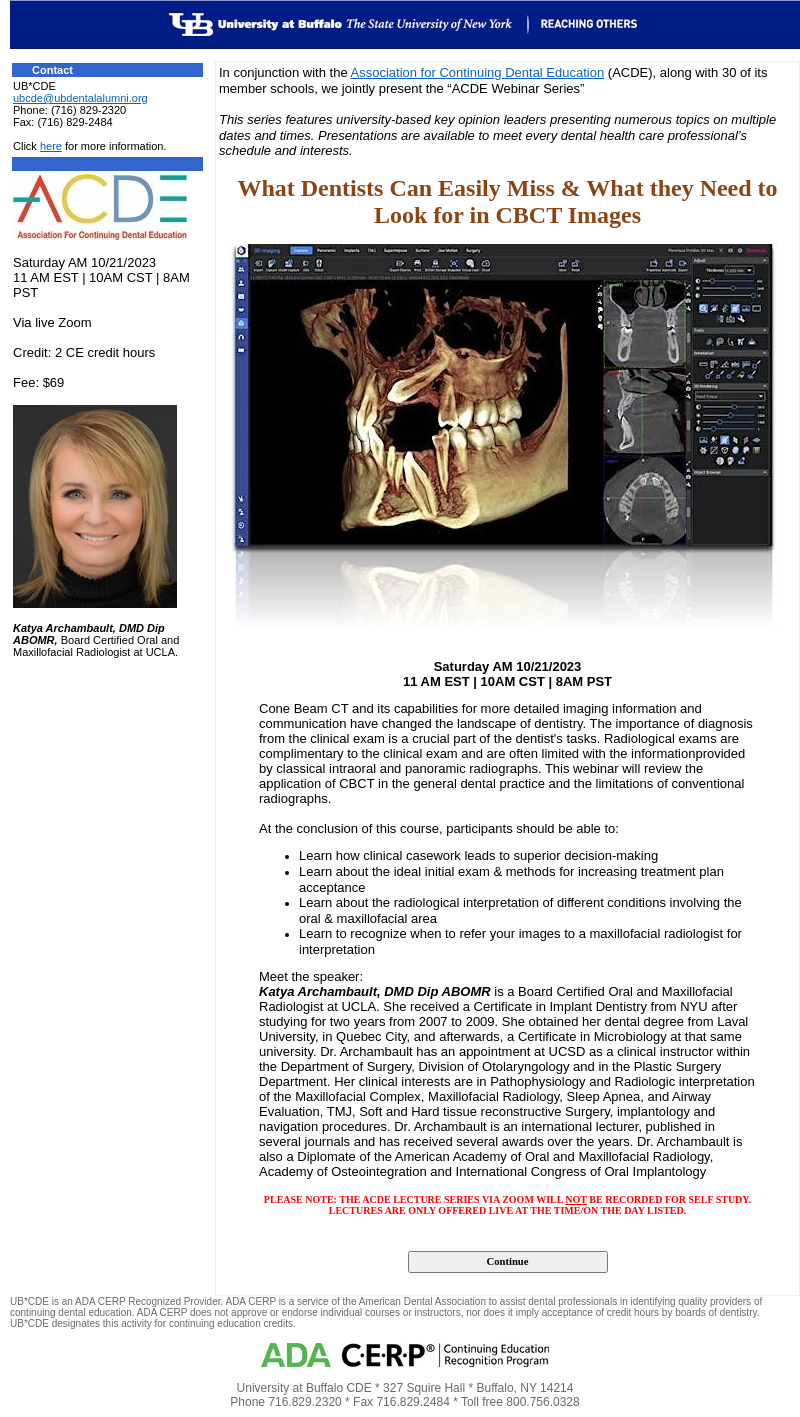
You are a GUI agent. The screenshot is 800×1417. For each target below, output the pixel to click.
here (51, 146)
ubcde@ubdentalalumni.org (80, 98)
